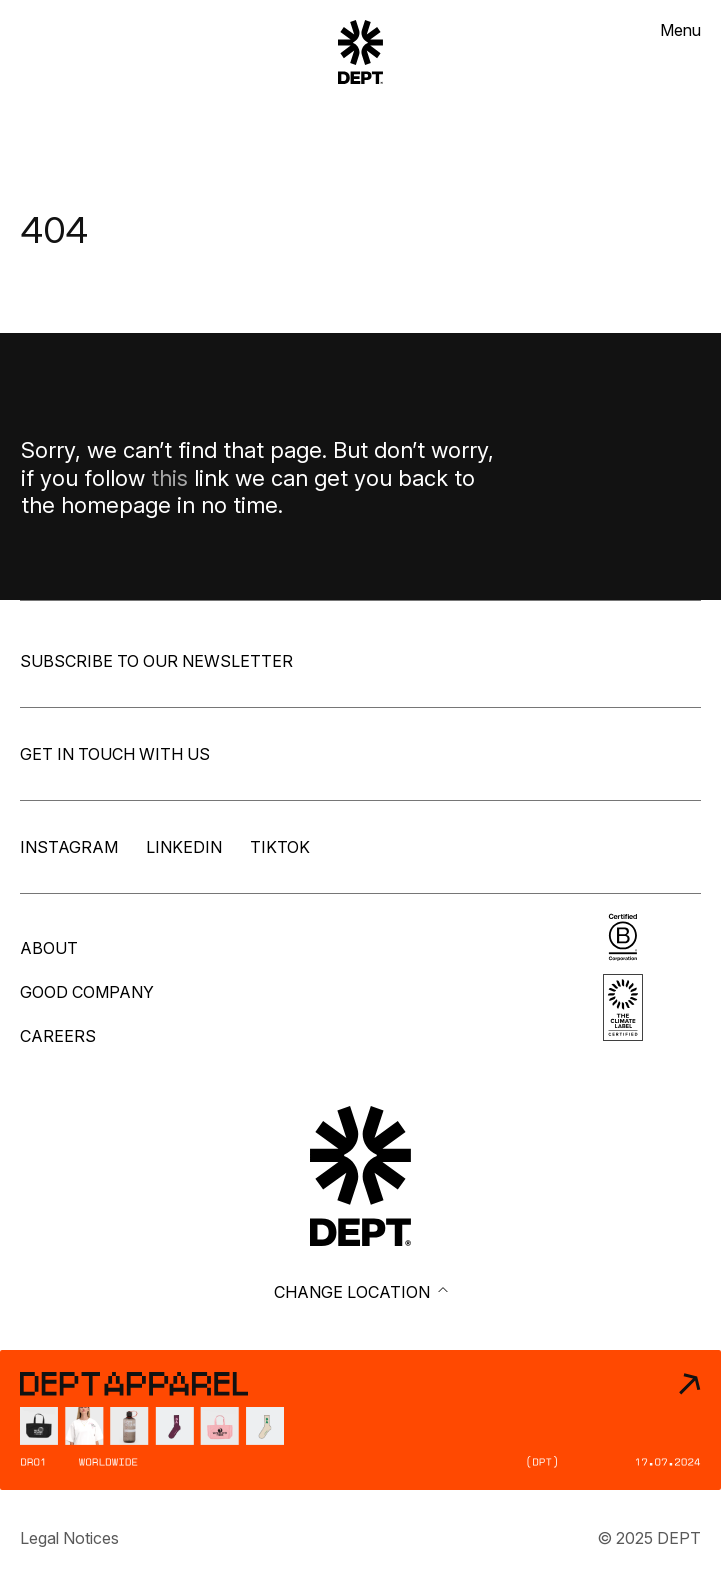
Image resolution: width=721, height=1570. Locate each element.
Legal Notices (69, 1538)
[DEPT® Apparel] (360, 1420)
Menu (680, 30)
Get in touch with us (115, 754)
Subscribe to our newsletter (156, 661)
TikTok (280, 847)
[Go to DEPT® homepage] (360, 1176)
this (169, 478)
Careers (58, 1036)
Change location (361, 1292)
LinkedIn (184, 847)
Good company (87, 992)
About (49, 948)
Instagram (69, 847)
